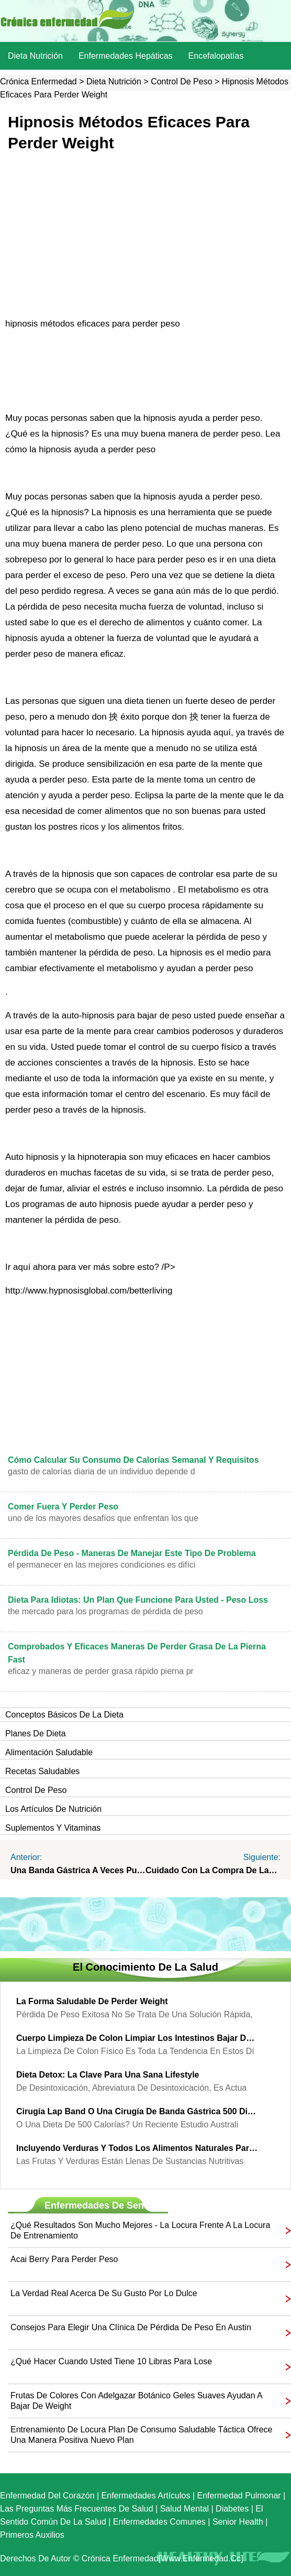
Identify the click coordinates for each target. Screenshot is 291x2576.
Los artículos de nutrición (53, 1809)
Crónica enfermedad (38, 81)
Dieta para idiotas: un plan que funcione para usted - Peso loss (138, 1599)
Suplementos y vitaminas (52, 1827)
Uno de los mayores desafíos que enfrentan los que (103, 1518)
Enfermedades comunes (159, 2521)
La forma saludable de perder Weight (92, 2001)
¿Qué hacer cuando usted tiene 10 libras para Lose (111, 2361)
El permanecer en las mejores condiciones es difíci (101, 1564)
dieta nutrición (35, 55)
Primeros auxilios (32, 2534)
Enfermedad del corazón (47, 2495)
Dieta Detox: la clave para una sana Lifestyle (107, 2074)
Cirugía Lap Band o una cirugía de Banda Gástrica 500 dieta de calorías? (137, 2111)
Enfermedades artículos (146, 2495)
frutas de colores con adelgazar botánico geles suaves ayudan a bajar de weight (136, 2400)
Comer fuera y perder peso (63, 1506)
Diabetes (232, 2508)
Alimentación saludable (49, 1752)
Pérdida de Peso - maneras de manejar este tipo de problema (132, 1553)
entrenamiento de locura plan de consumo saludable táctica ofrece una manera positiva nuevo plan (141, 2434)
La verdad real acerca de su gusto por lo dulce (103, 2293)
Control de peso (181, 81)
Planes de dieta (35, 1733)
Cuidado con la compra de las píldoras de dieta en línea (213, 1870)
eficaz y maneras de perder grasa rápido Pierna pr (101, 1671)
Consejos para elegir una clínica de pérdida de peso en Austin (130, 2327)
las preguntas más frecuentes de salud (76, 2508)
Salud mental (184, 2508)
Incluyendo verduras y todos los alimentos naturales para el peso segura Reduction (137, 2148)
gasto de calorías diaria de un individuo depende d (101, 1471)
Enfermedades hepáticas (126, 55)
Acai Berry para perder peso (64, 2259)
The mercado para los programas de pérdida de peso (105, 1611)
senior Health (237, 2521)
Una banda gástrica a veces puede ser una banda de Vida (78, 1870)
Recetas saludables (42, 1771)
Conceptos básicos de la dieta (64, 1714)
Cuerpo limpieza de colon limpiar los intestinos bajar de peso (137, 2038)
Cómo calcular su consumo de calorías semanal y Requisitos (133, 1459)
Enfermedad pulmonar (239, 2495)
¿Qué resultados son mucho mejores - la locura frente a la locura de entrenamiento (140, 2230)
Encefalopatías (216, 55)
